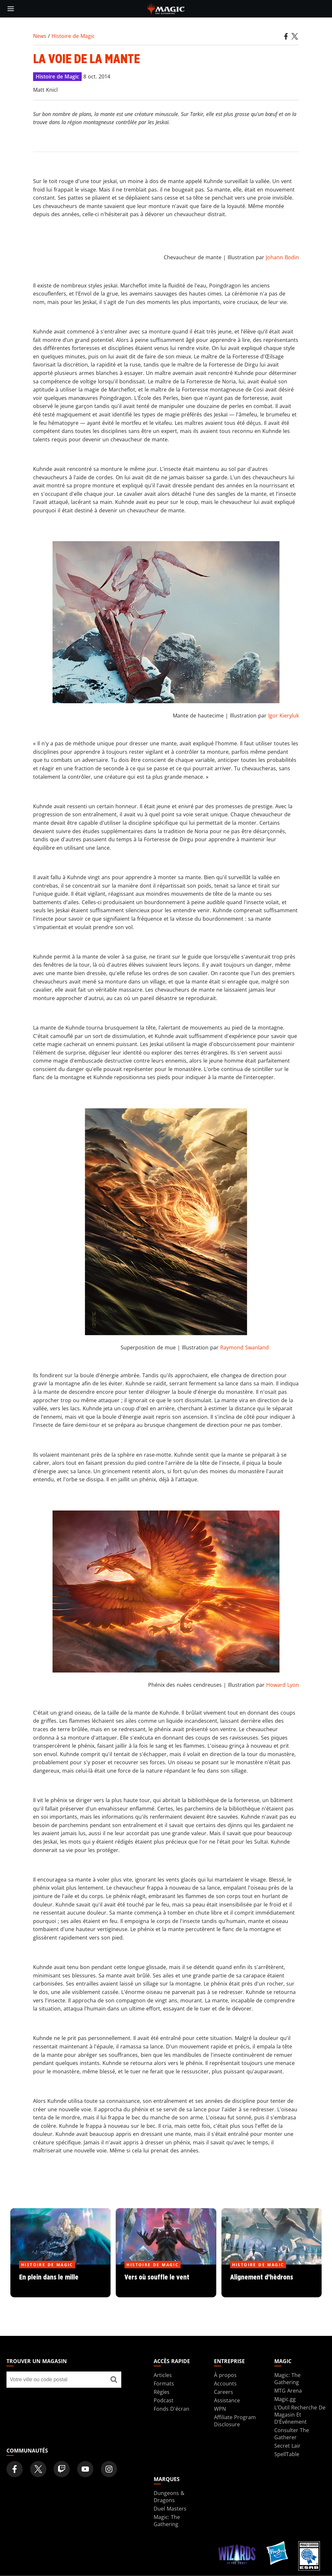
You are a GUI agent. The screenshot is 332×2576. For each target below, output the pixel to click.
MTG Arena (288, 2390)
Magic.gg (285, 2399)
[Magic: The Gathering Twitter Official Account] (38, 2469)
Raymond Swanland (244, 1347)
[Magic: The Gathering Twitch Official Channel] (61, 2469)
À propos (225, 2375)
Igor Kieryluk (283, 715)
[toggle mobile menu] (11, 9)
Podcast (163, 2400)
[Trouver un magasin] (114, 2380)
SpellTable (286, 2454)
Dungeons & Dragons (169, 2496)
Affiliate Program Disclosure (235, 2421)
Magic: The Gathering (287, 2379)
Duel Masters (170, 2508)
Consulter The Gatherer (291, 2434)
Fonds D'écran (171, 2408)
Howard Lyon (282, 1684)
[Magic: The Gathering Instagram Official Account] (109, 2469)
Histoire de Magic (73, 36)
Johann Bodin (282, 257)
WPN (220, 2408)
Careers (223, 2391)
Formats (164, 2383)
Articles (163, 2375)
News (39, 36)
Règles (162, 2391)
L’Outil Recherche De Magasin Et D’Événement (300, 2414)
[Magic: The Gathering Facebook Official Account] (14, 2469)
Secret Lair (287, 2445)
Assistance (227, 2400)
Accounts (225, 2383)
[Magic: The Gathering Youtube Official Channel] (85, 2469)
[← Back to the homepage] (166, 8)
